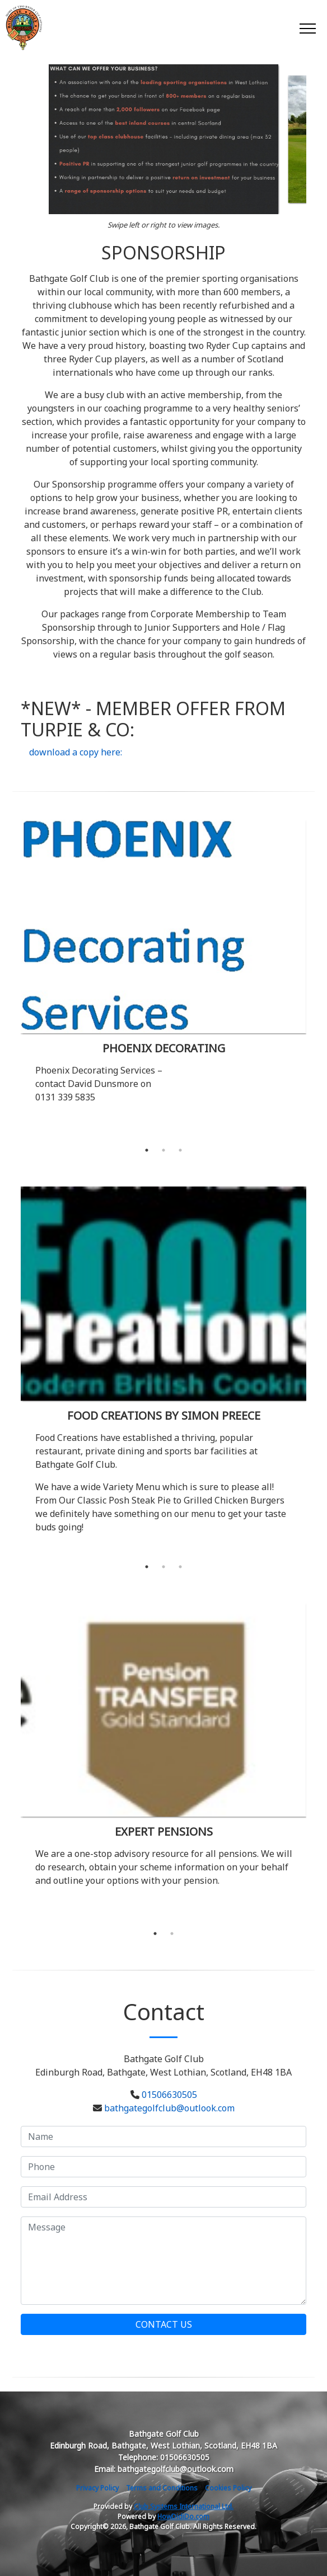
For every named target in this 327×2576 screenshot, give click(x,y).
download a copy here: (75, 752)
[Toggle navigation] (307, 28)
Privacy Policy (97, 2488)
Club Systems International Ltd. (183, 2506)
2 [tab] (163, 1150)
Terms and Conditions (162, 2488)
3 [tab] (180, 1150)
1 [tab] (146, 1150)
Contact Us (164, 2324)
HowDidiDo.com (183, 2516)
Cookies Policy (228, 2488)
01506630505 (169, 2094)
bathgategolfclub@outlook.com (169, 2108)
